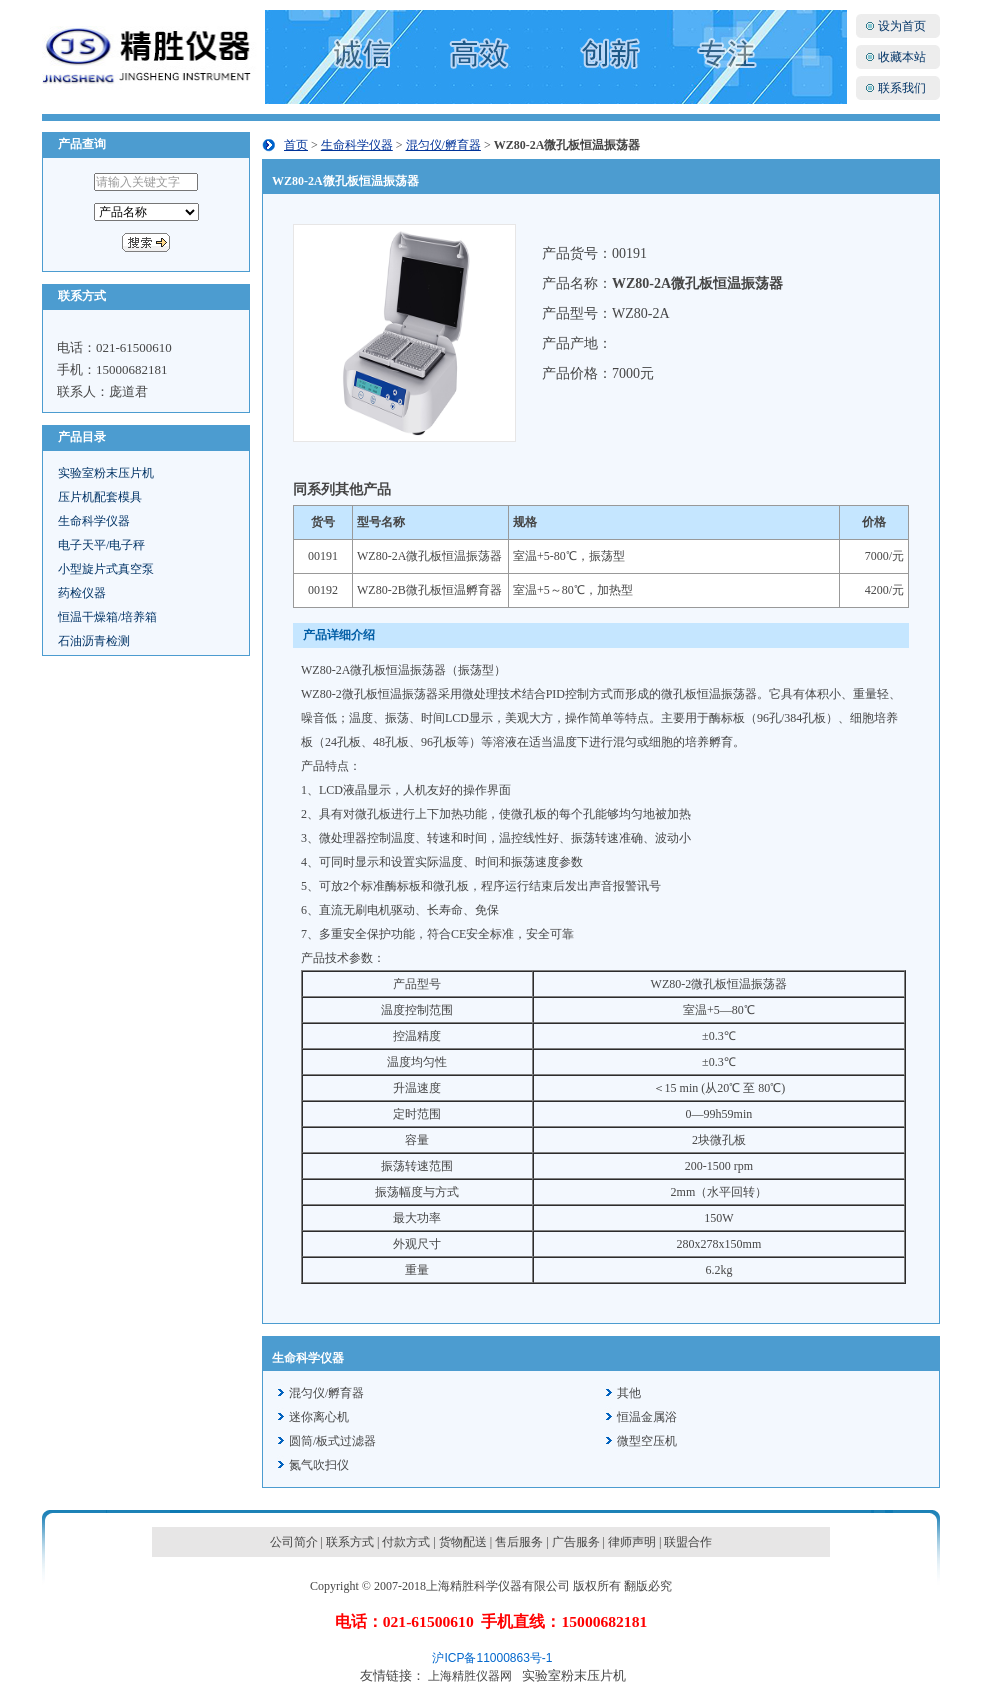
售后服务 (519, 1542)
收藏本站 (902, 57)
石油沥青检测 (94, 641)
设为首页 (902, 26)
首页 (296, 145)
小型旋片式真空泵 (106, 569)
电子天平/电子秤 (101, 545)
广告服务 (576, 1542)
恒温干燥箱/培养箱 (107, 617)
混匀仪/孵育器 (443, 145)
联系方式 (350, 1542)
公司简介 (294, 1542)
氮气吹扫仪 (319, 1465)
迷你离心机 (319, 1417)
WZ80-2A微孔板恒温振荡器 (429, 556)
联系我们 (902, 88)
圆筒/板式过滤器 (332, 1441)
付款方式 (406, 1542)
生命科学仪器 (94, 521)
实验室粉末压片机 (106, 473)
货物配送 (463, 1542)
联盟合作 (688, 1542)
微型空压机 (647, 1441)
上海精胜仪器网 (470, 1676)
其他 (629, 1393)
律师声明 (632, 1542)
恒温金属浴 (647, 1417)
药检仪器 (82, 593)
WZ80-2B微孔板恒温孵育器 (429, 590)
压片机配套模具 (100, 497)
